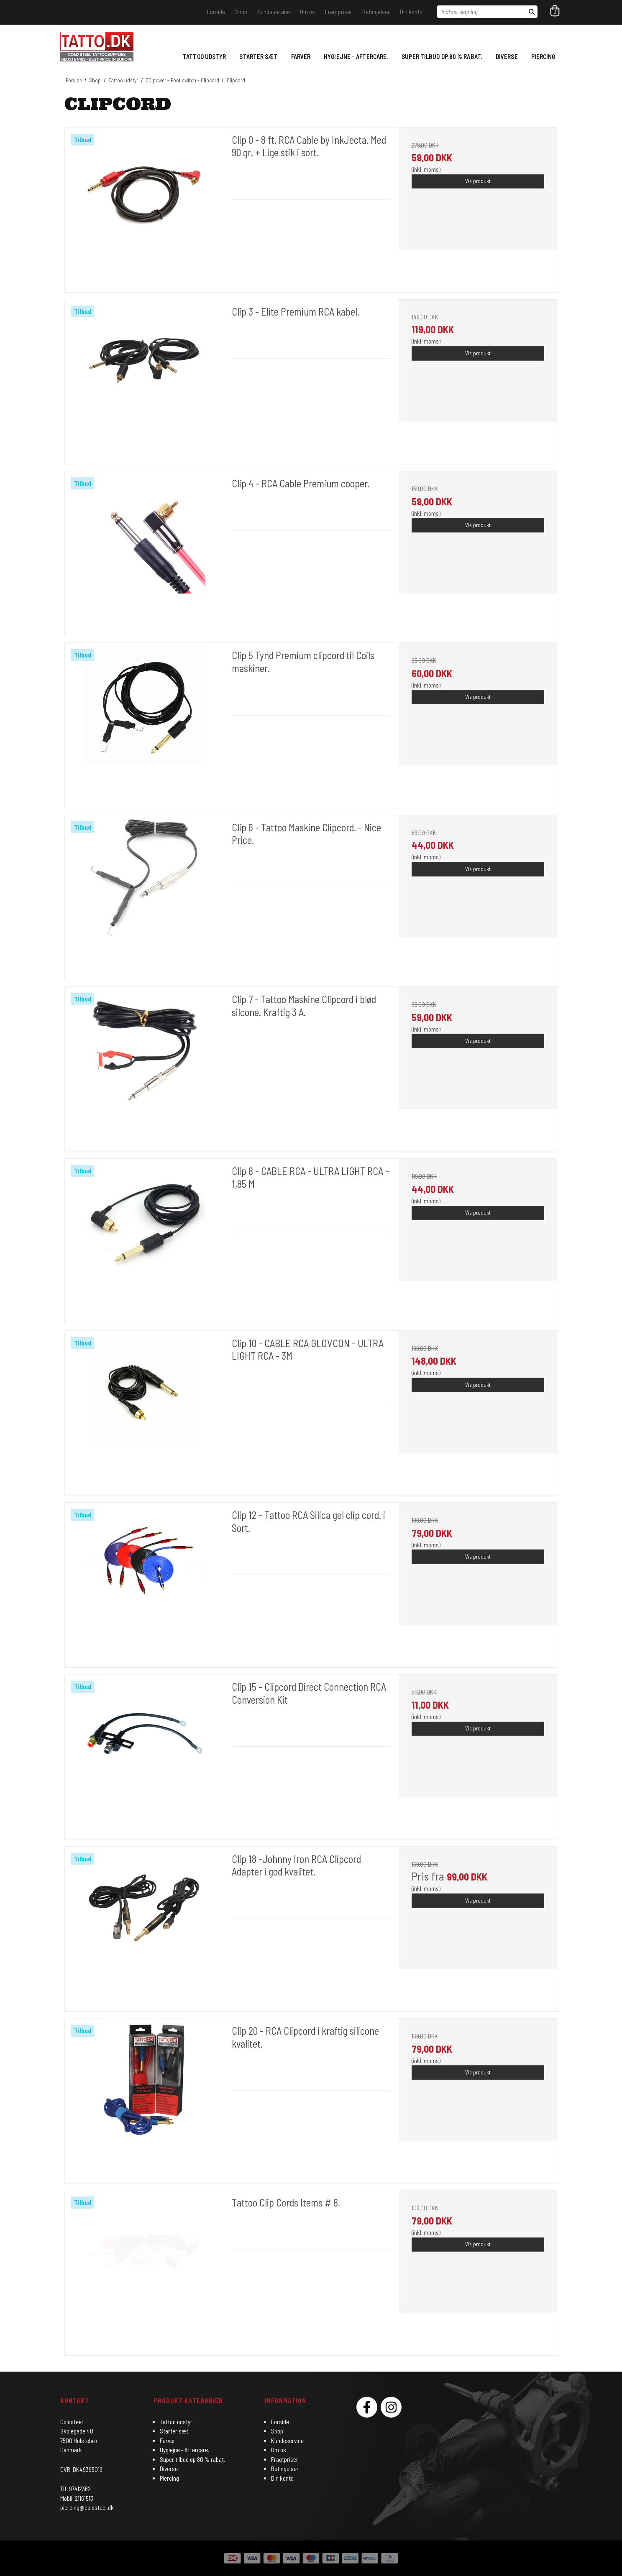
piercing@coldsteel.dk (87, 2507)
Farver (301, 56)
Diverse (507, 56)
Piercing (543, 56)
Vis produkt (478, 181)
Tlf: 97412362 (75, 2488)
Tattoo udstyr (204, 56)
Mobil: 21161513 (76, 2498)
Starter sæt (258, 56)
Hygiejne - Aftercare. (356, 56)
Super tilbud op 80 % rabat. (442, 56)
